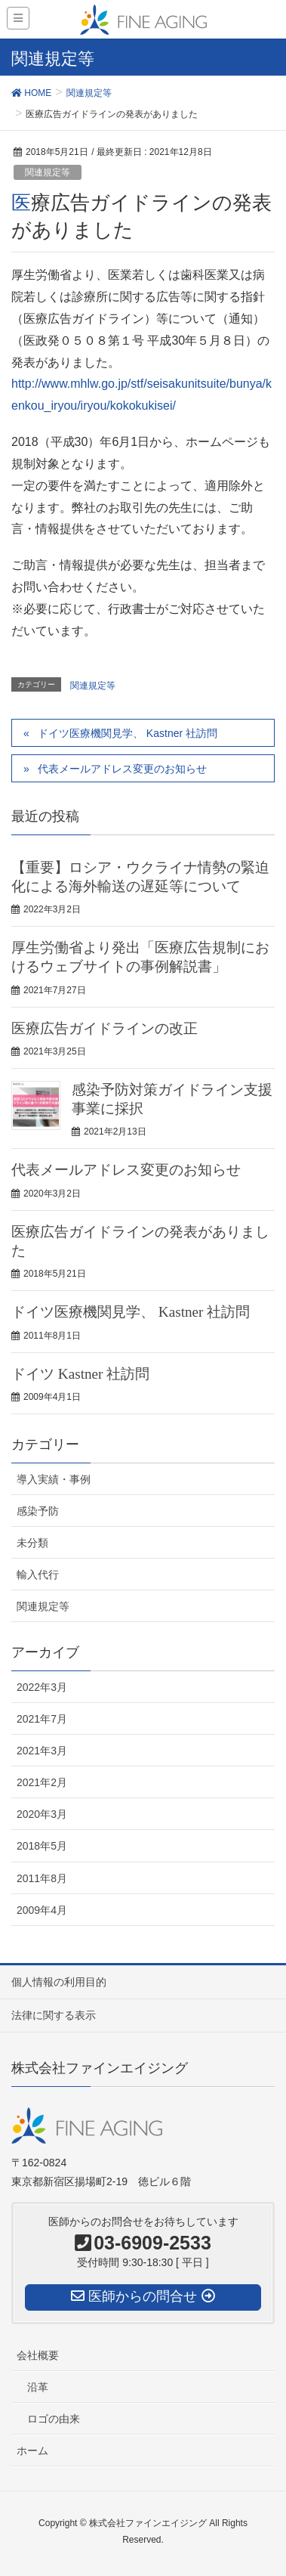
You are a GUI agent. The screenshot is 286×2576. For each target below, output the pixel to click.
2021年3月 (42, 1751)
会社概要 (38, 2355)
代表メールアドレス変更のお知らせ (122, 769)
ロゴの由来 (53, 2419)
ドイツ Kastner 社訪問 (80, 1374)
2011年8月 (42, 1878)
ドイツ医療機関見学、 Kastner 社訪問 (127, 733)
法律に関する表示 (53, 2015)
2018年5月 (42, 1846)
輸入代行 (38, 1574)
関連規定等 (47, 172)
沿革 (37, 2387)
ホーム (32, 2450)
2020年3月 (42, 1814)
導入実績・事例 (54, 1479)
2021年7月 (42, 1719)
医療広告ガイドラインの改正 (104, 1028)
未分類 (32, 1543)
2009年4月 (42, 1910)
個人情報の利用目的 (58, 1982)
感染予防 (38, 1511)
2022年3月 (42, 1687)
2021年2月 (42, 1782)
